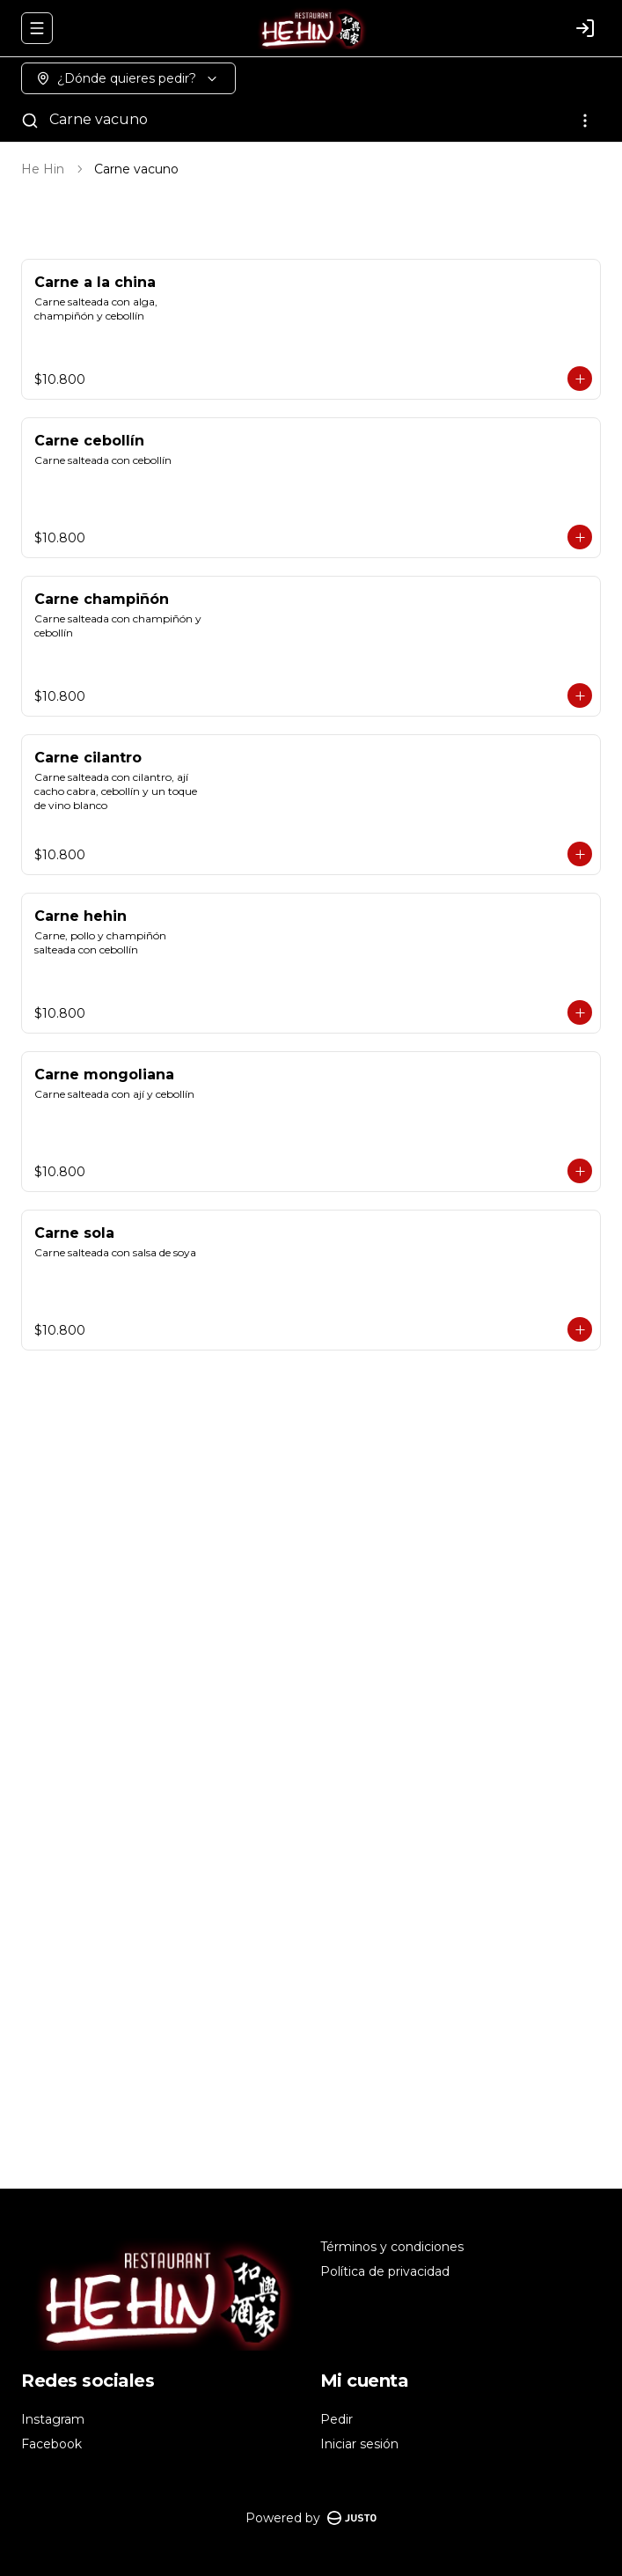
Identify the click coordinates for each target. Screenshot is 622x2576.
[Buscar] (30, 120)
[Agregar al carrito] (579, 378)
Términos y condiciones (392, 2247)
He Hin (42, 169)
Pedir (336, 2419)
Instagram (52, 2419)
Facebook (51, 2444)
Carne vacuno (98, 119)
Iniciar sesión (359, 2444)
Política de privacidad (385, 2271)
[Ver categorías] (585, 120)
